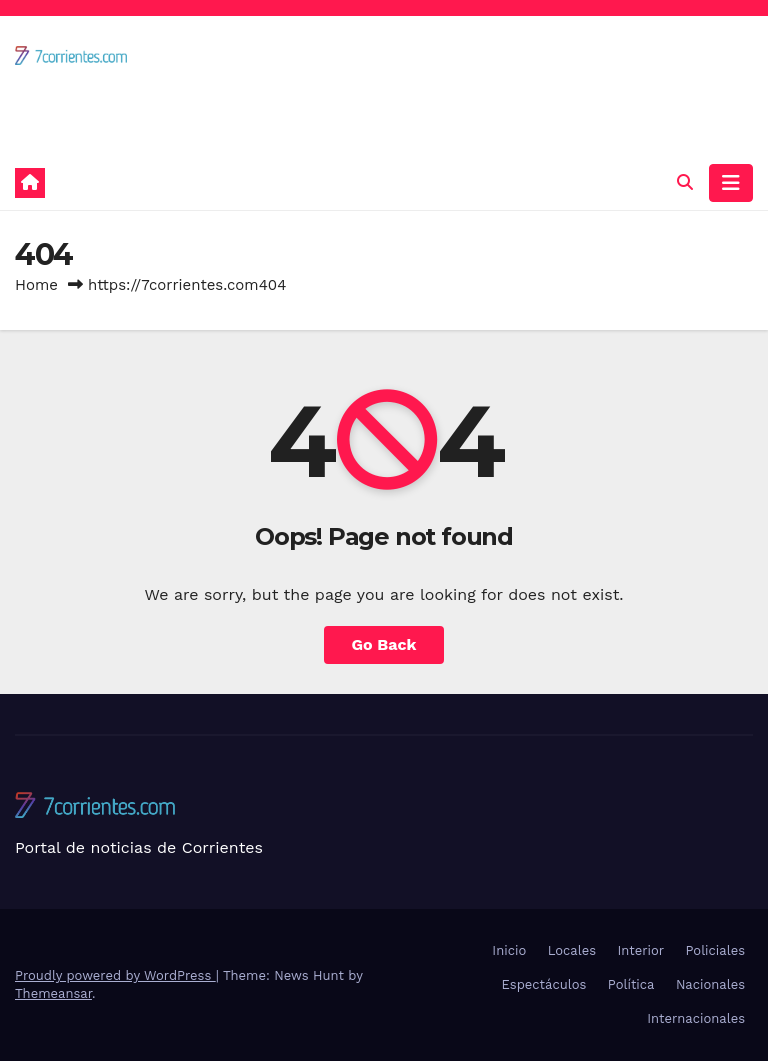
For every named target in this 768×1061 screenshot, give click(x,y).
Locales (572, 950)
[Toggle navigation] (731, 183)
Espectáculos (544, 984)
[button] (685, 182)
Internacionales (696, 1018)
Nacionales (710, 984)
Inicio (509, 950)
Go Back (384, 644)
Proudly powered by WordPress (115, 975)
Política (631, 984)
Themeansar (53, 993)
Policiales (715, 950)
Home (36, 285)
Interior (640, 950)
